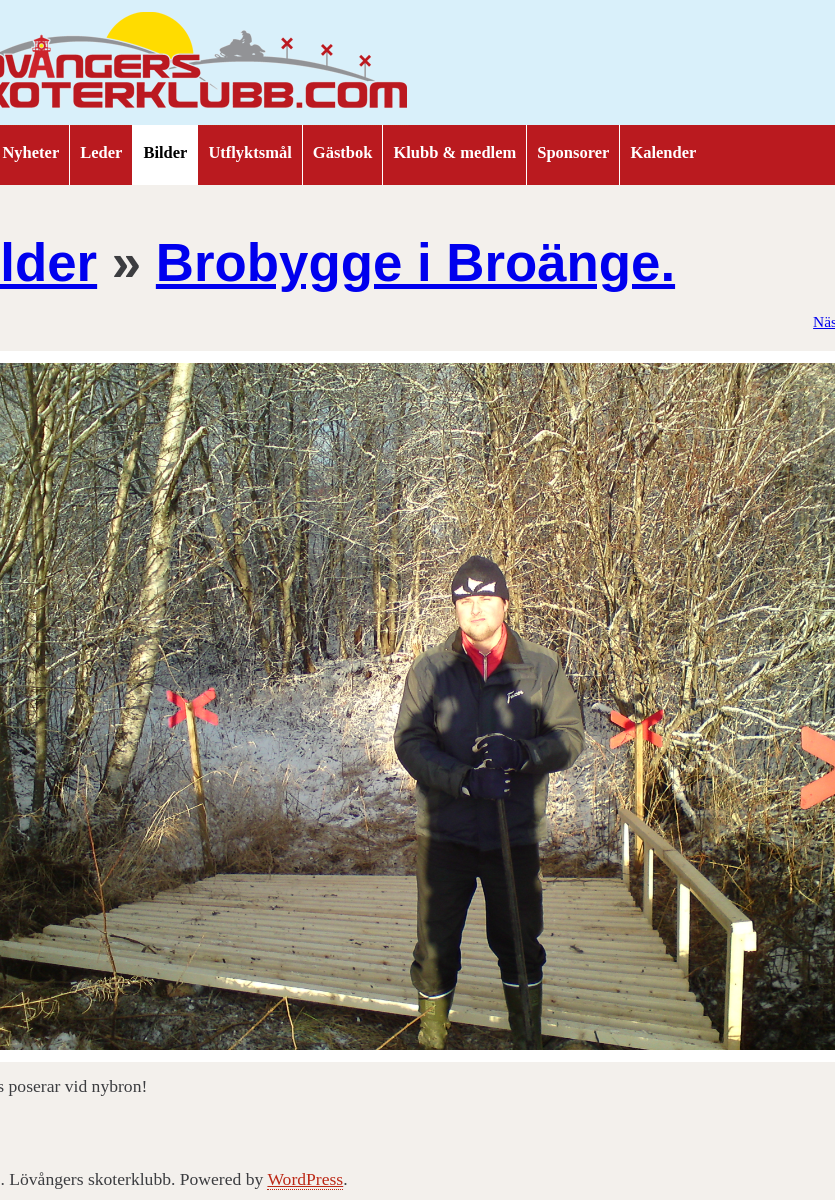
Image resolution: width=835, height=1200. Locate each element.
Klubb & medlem (454, 152)
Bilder (165, 152)
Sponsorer (573, 152)
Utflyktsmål (249, 152)
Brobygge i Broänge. (415, 262)
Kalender (663, 152)
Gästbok (343, 152)
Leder (101, 152)
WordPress (305, 1179)
